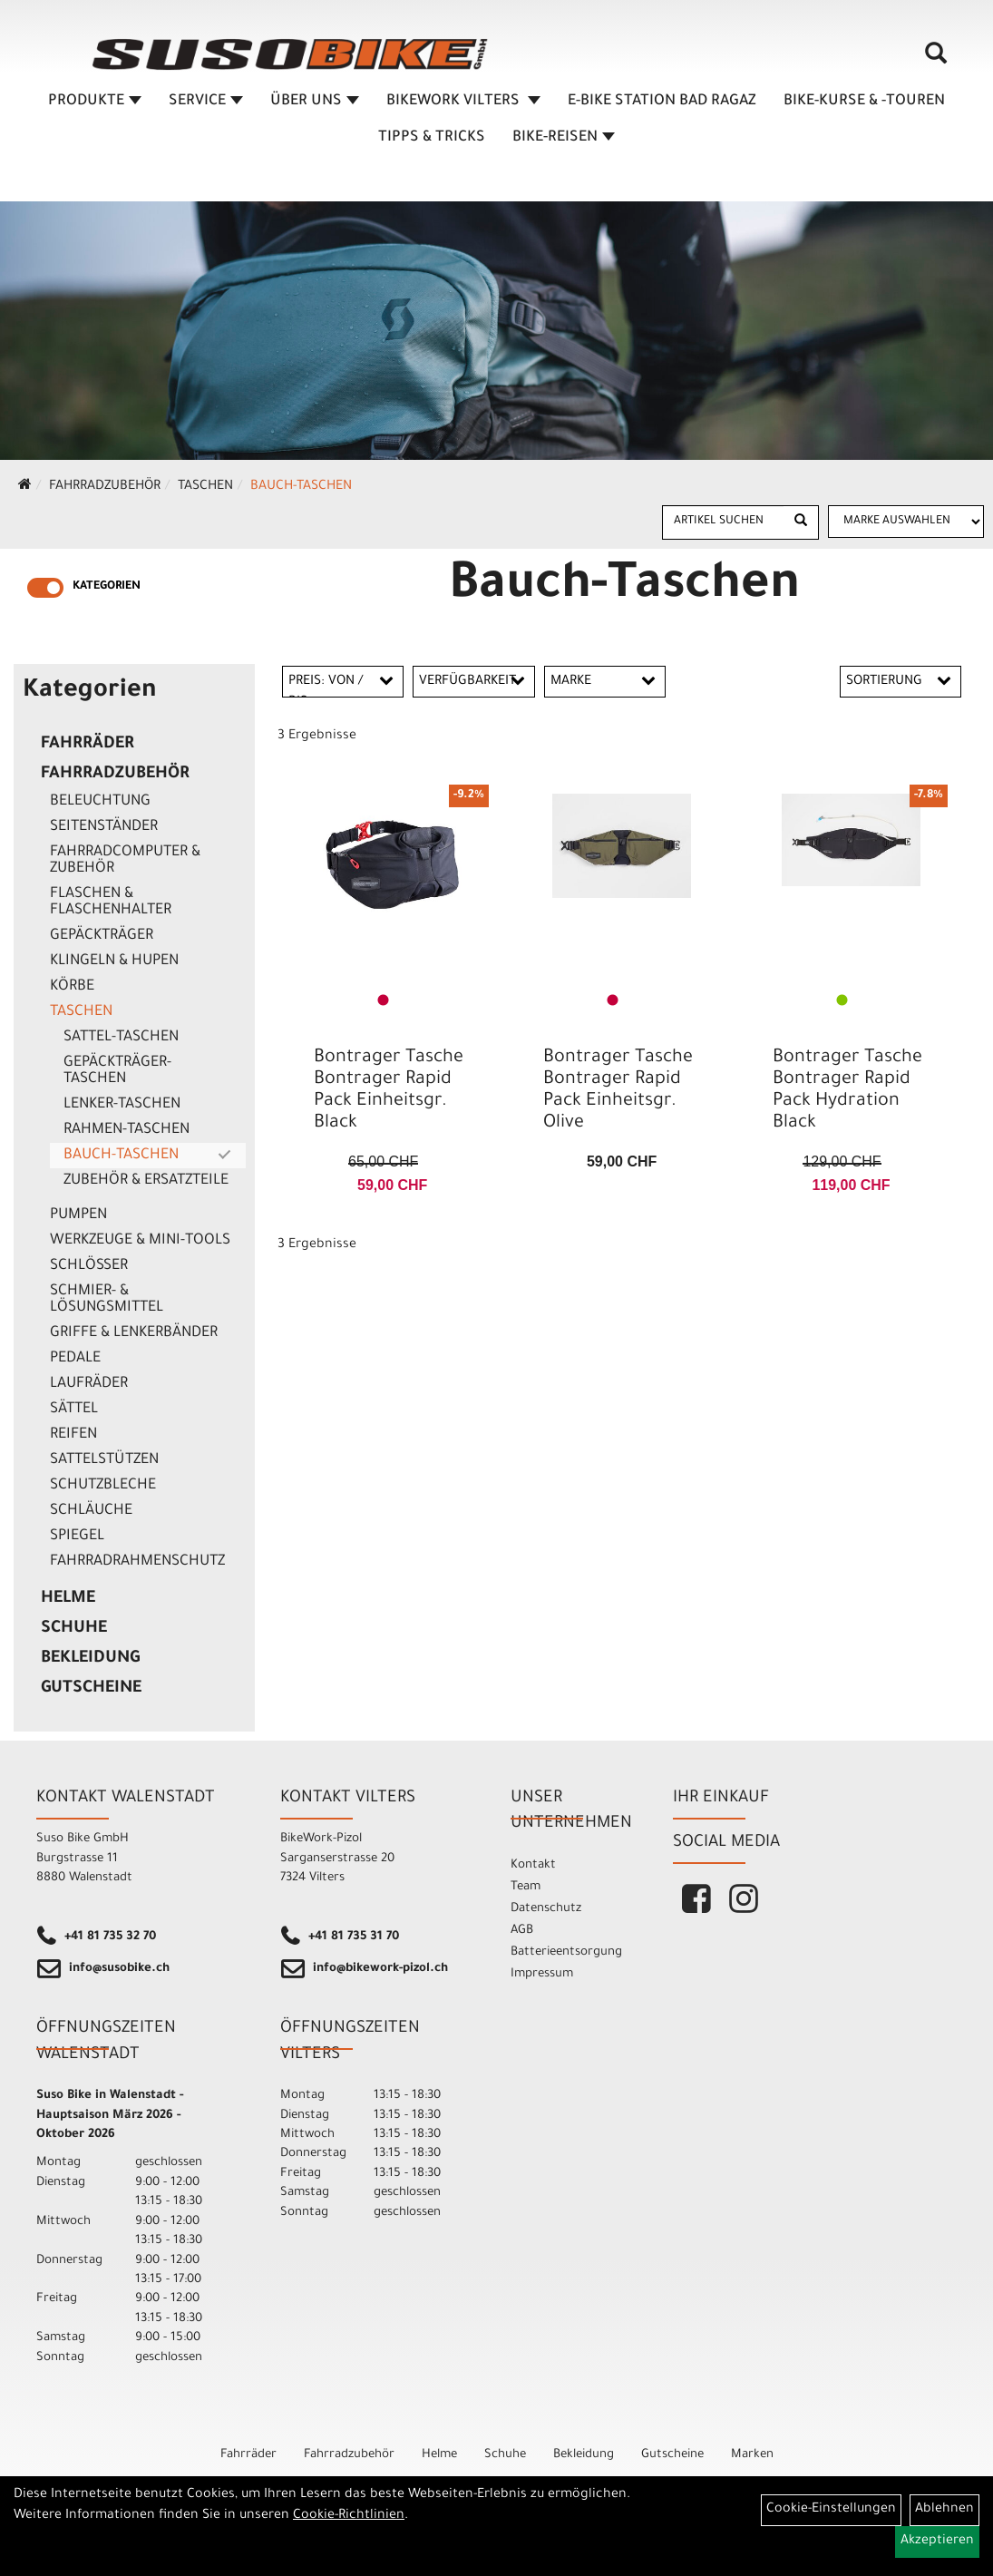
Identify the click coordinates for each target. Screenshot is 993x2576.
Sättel (74, 1409)
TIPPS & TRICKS (431, 142)
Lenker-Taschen (121, 1105)
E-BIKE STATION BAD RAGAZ (662, 106)
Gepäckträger (101, 936)
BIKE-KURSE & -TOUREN (864, 106)
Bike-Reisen (563, 142)
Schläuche (91, 1511)
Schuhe (74, 1629)
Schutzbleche (103, 1486)
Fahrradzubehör (105, 487)
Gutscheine (91, 1689)
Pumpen (78, 1215)
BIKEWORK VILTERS (463, 106)
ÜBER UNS (314, 106)
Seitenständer (104, 827)
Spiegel (77, 1536)
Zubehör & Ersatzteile (146, 1181)
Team (525, 1887)
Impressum (542, 1974)
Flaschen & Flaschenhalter (110, 902)
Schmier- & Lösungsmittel (106, 1299)
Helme (68, 1599)
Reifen (73, 1435)
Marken (752, 2455)
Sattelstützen (104, 1460)
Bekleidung (90, 1659)
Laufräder (89, 1384)
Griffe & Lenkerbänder (134, 1333)
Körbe (72, 987)
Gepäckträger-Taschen (117, 1071)
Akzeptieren (937, 2541)
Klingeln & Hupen (114, 961)
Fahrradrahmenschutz (137, 1562)
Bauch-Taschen (301, 487)
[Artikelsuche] (937, 64)
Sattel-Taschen (121, 1037)
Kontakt (533, 1865)
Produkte (94, 106)
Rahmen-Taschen (126, 1130)
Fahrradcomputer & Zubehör (125, 860)
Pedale (75, 1359)
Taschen (205, 487)
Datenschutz (546, 1909)
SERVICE (206, 106)
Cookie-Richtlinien (348, 2516)
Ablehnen (944, 2510)
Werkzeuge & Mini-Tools (140, 1241)
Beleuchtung (100, 802)
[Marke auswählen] (906, 521)
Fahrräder (87, 745)
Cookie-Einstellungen (831, 2510)
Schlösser (89, 1266)
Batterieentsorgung (566, 1952)
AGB (522, 1930)
